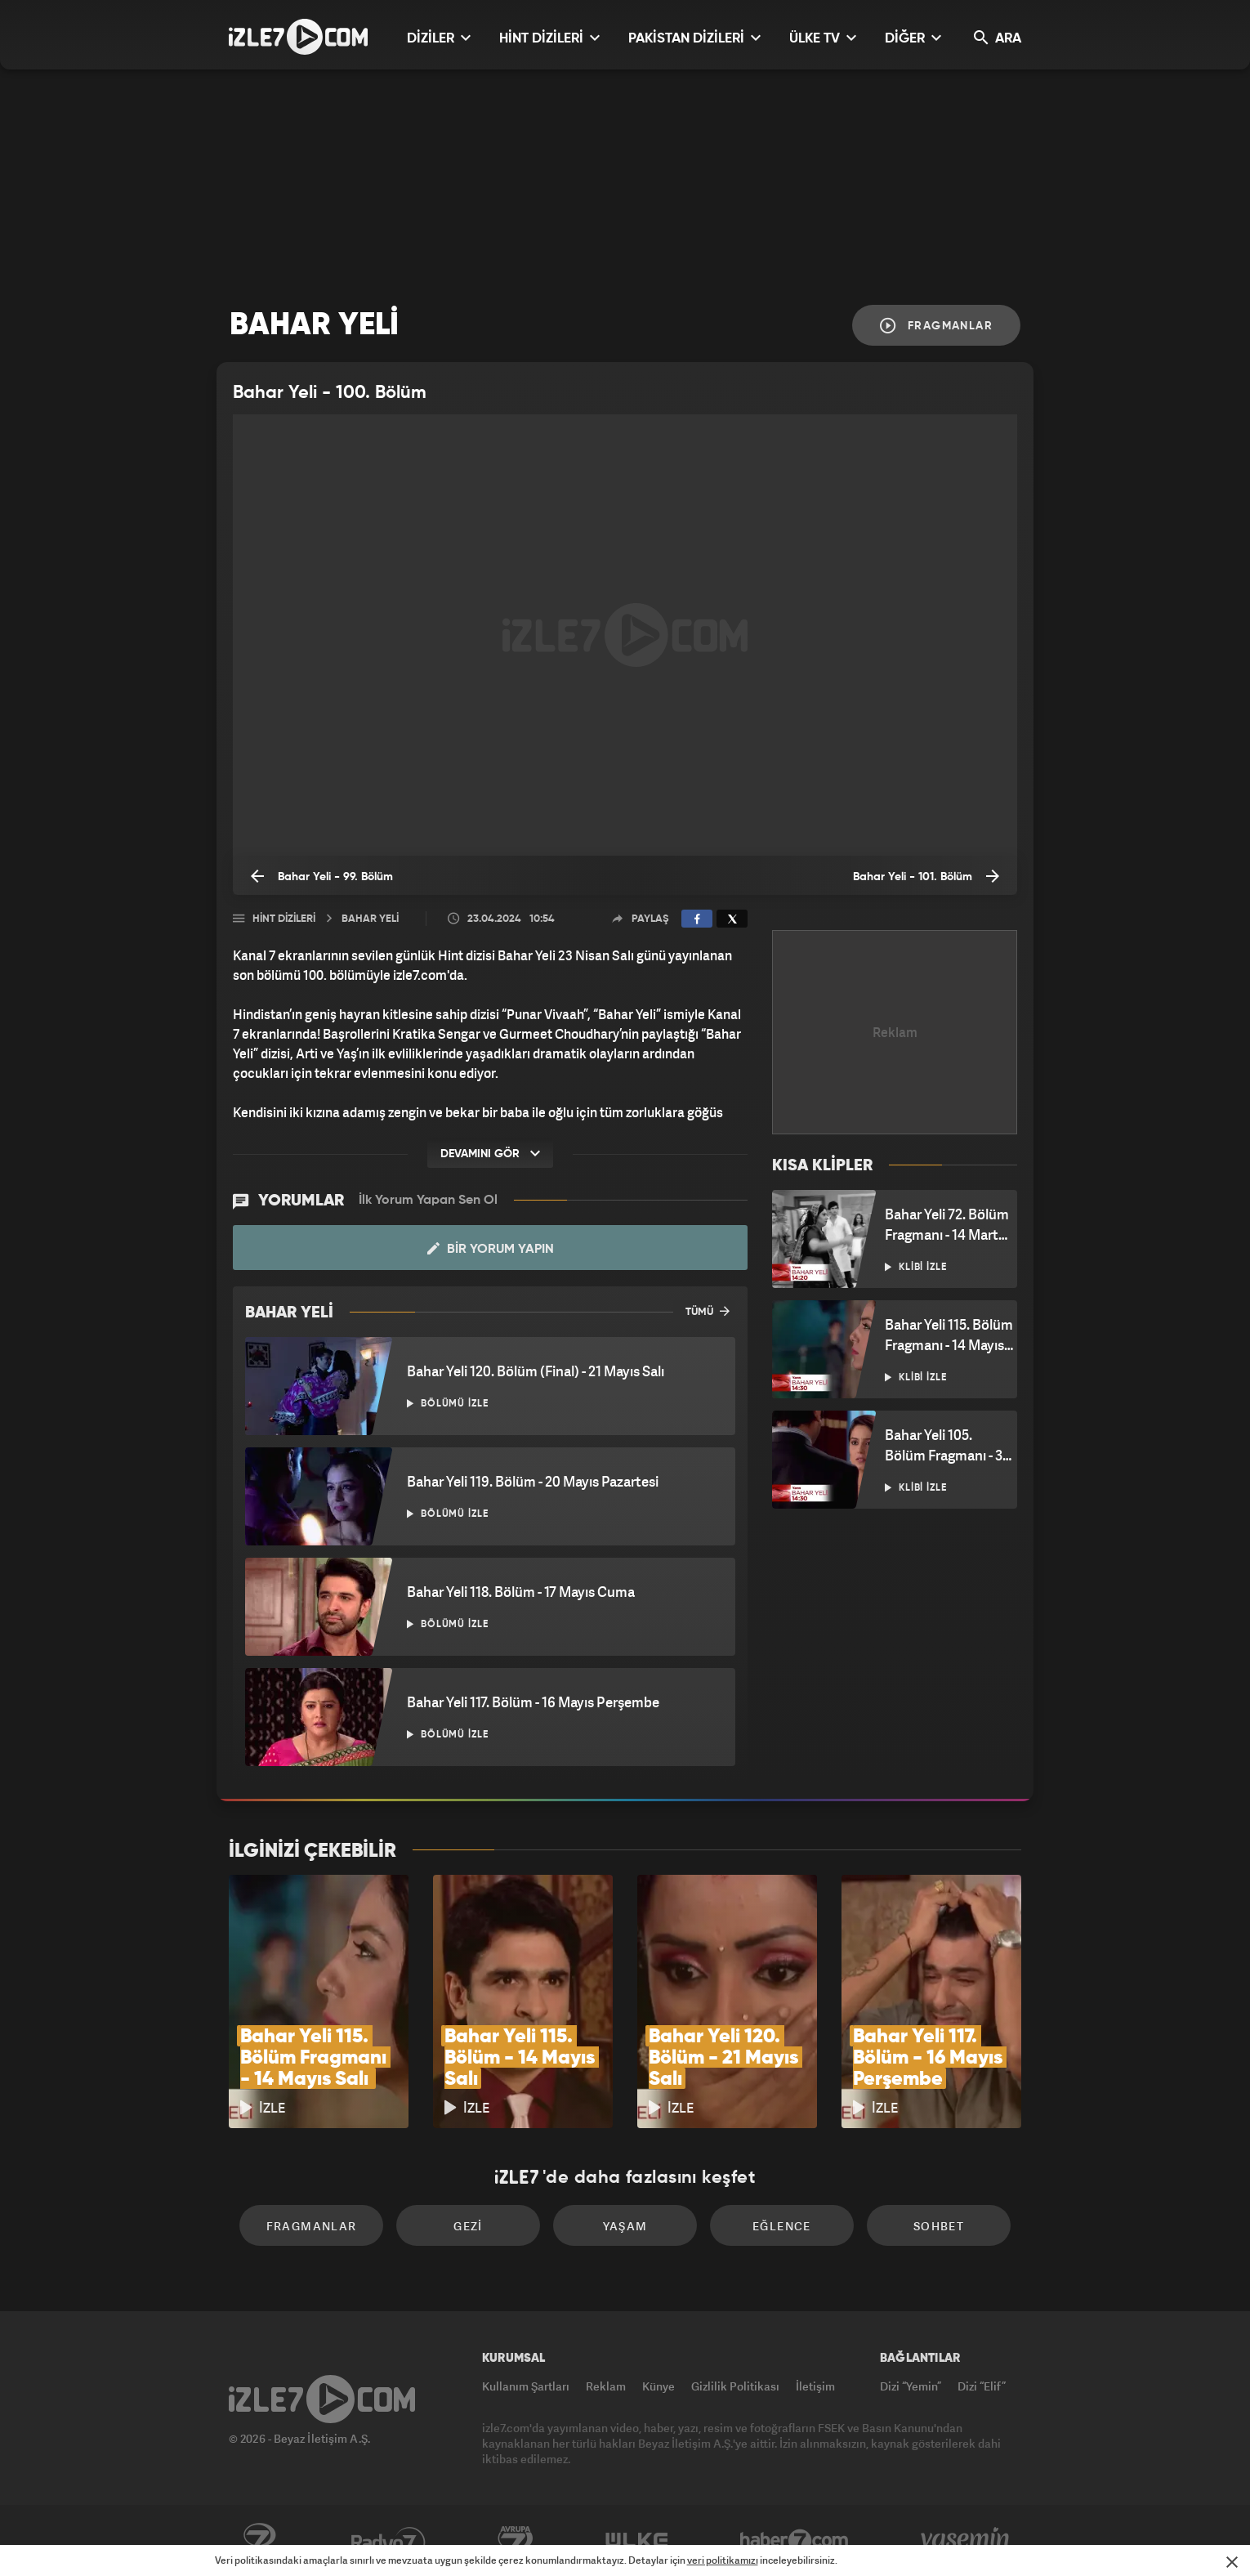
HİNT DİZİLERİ (549, 38)
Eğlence (781, 2226)
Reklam (606, 2386)
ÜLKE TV (822, 38)
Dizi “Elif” (982, 2386)
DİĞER (913, 38)
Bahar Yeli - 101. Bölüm (926, 876)
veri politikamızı (722, 2560)
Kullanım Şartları (525, 2386)
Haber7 (794, 2541)
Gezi (468, 2226)
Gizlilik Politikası (735, 2386)
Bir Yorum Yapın (490, 1249)
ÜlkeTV (636, 2541)
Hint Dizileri (283, 919)
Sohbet (938, 2226)
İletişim (815, 2386)
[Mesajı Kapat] (1232, 2562)
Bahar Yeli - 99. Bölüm (322, 876)
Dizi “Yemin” (910, 2386)
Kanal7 (259, 2541)
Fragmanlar (936, 325)
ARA (997, 38)
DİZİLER (439, 38)
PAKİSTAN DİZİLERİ (694, 38)
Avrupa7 (515, 2541)
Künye (658, 2386)
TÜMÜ (707, 1311)
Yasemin (966, 2541)
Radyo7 (388, 2541)
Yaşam (625, 2226)
